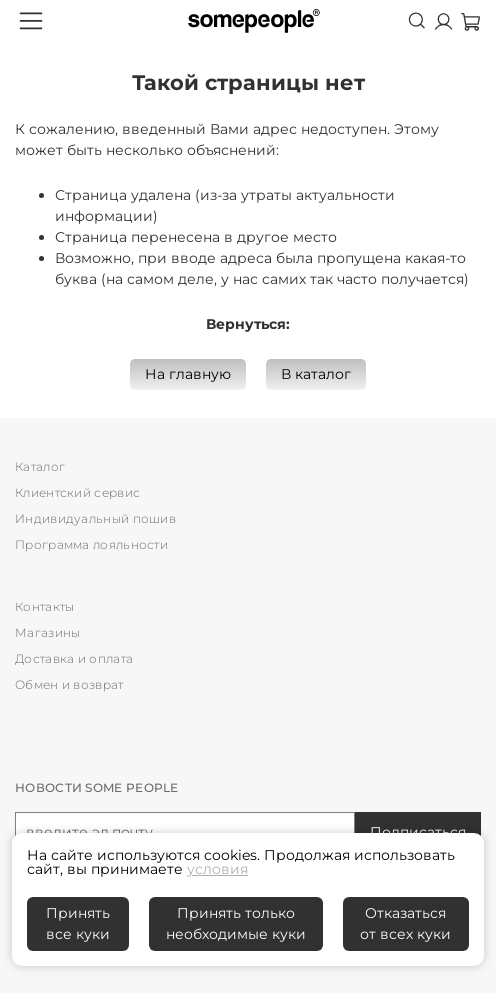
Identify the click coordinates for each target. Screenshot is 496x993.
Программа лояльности (91, 544)
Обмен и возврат (69, 684)
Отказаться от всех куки (405, 923)
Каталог (40, 466)
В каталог (316, 374)
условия (217, 869)
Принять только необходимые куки (236, 923)
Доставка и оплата (74, 658)
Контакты (44, 606)
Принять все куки (78, 923)
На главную (188, 374)
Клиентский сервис (77, 492)
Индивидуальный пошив (95, 518)
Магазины (47, 632)
